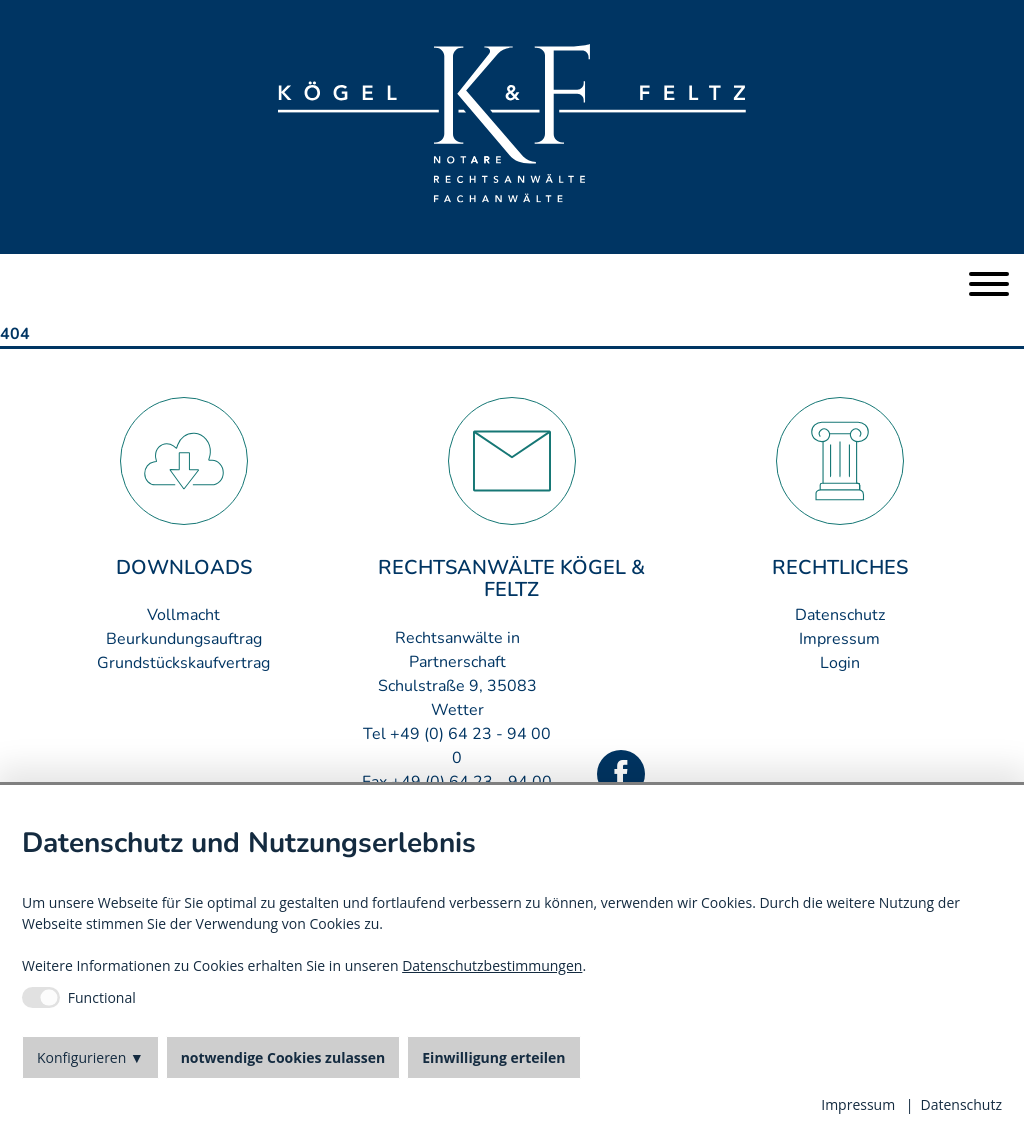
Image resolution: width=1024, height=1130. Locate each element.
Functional (102, 997)
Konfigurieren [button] (81, 1057)
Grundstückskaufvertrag (183, 663)
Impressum (839, 639)
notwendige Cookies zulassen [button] (283, 1057)
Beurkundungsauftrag (184, 639)
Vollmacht (183, 615)
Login (840, 663)
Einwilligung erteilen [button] (493, 1057)
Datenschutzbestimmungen (492, 965)
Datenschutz (840, 615)
